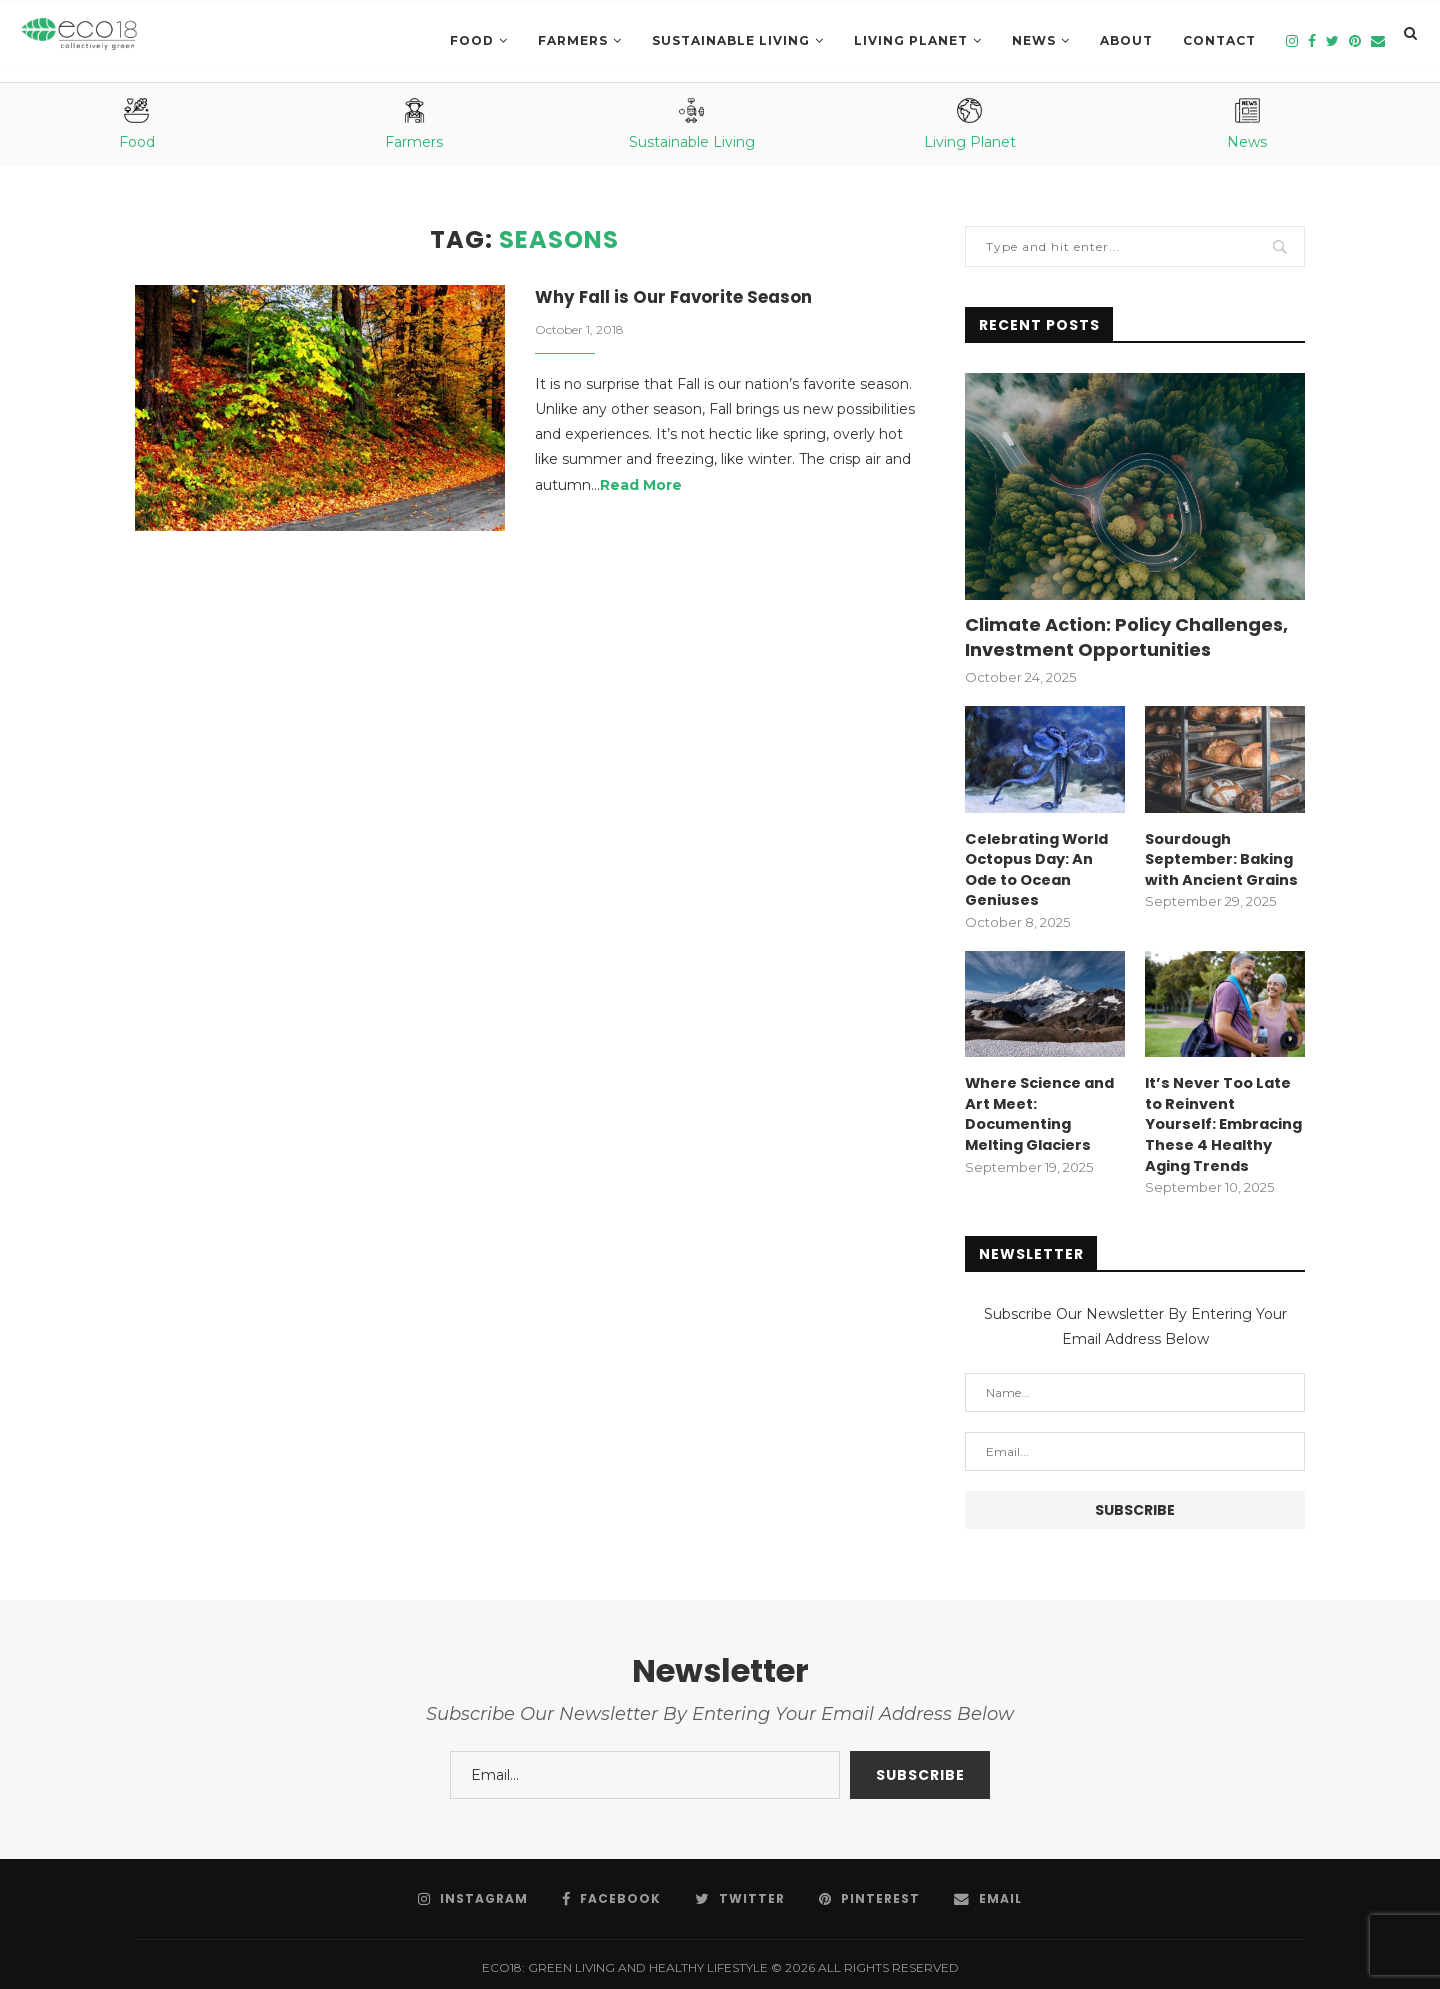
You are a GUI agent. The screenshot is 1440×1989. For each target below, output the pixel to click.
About (1126, 40)
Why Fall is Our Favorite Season (682, 298)
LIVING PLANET (911, 40)
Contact (1219, 40)
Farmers (573, 40)
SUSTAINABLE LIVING (731, 40)
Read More (641, 487)
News (1034, 40)
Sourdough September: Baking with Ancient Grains (1220, 858)
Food (472, 40)
